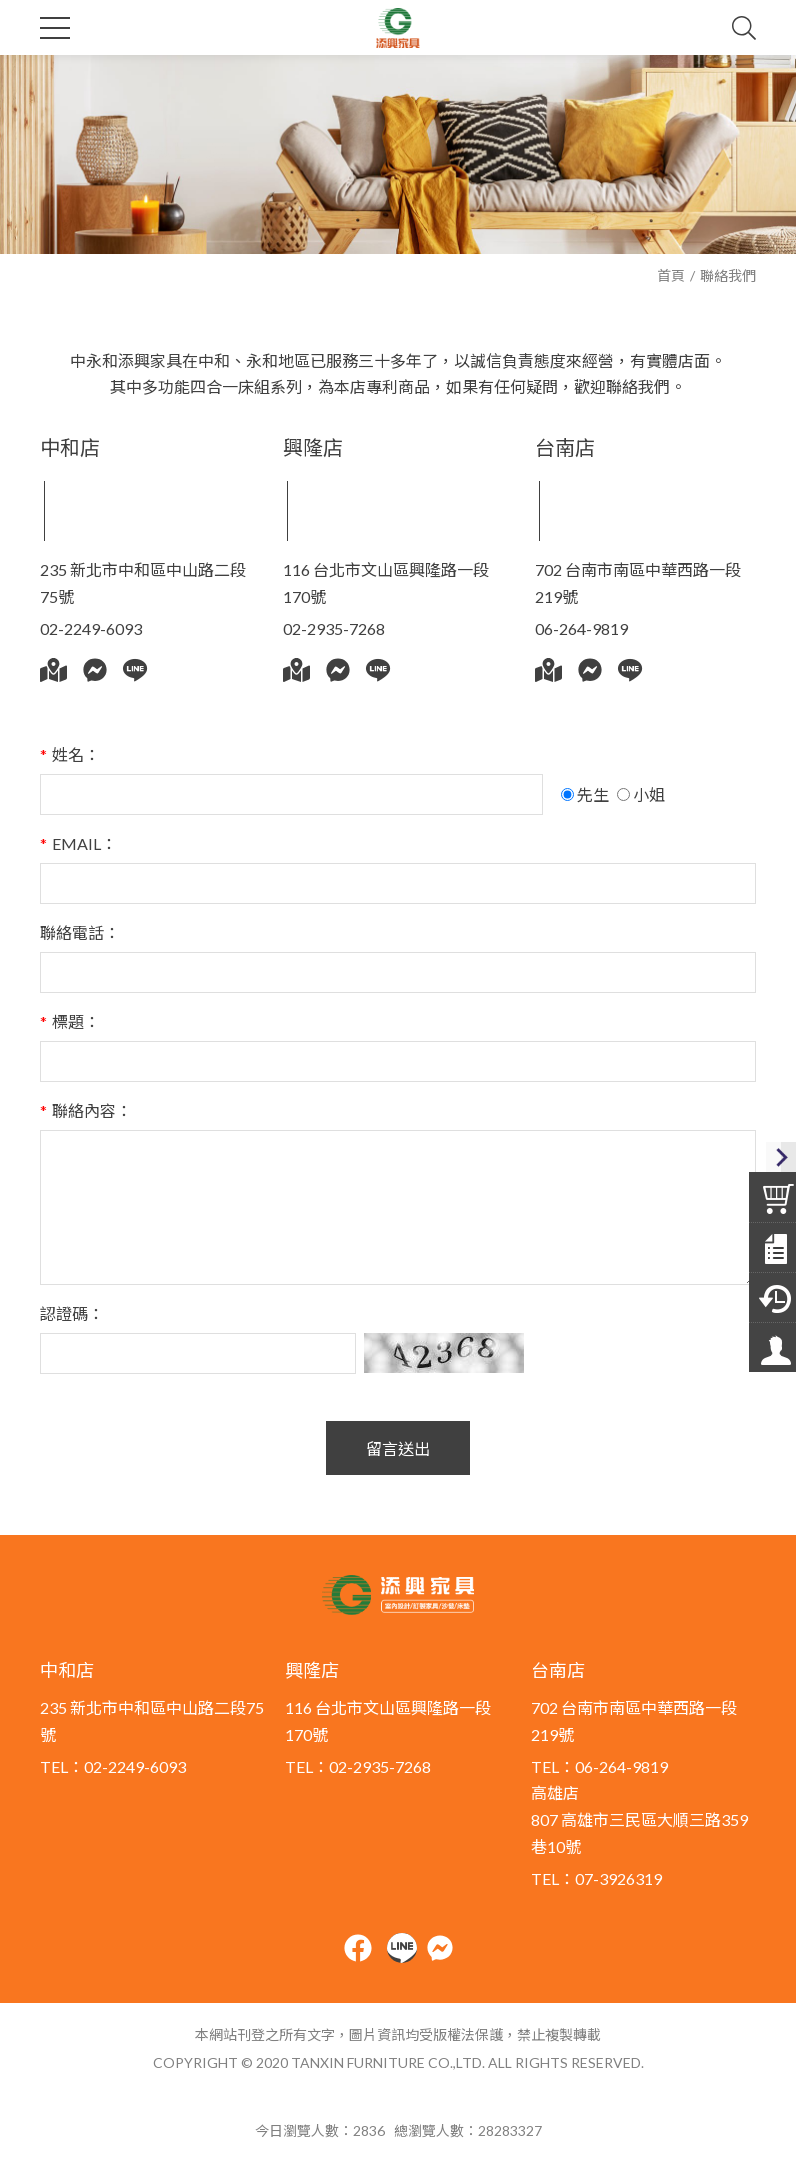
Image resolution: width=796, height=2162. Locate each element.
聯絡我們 (728, 275)
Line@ (135, 670)
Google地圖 (53, 670)
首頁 (671, 275)
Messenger (95, 670)
